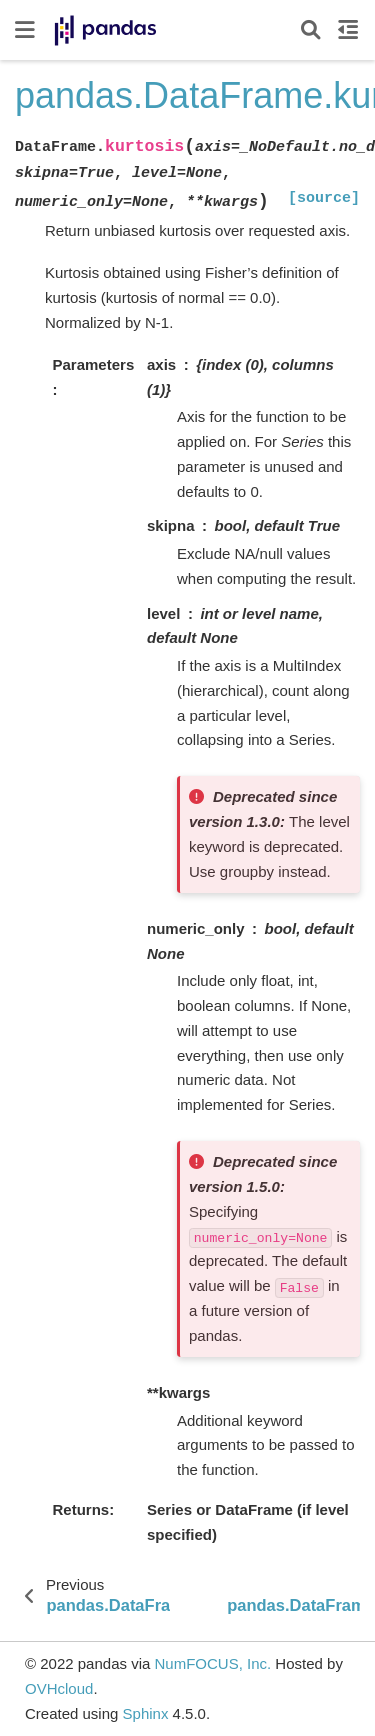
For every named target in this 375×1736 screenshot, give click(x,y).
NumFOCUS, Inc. (212, 1663)
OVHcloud (59, 1688)
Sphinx (146, 1713)
